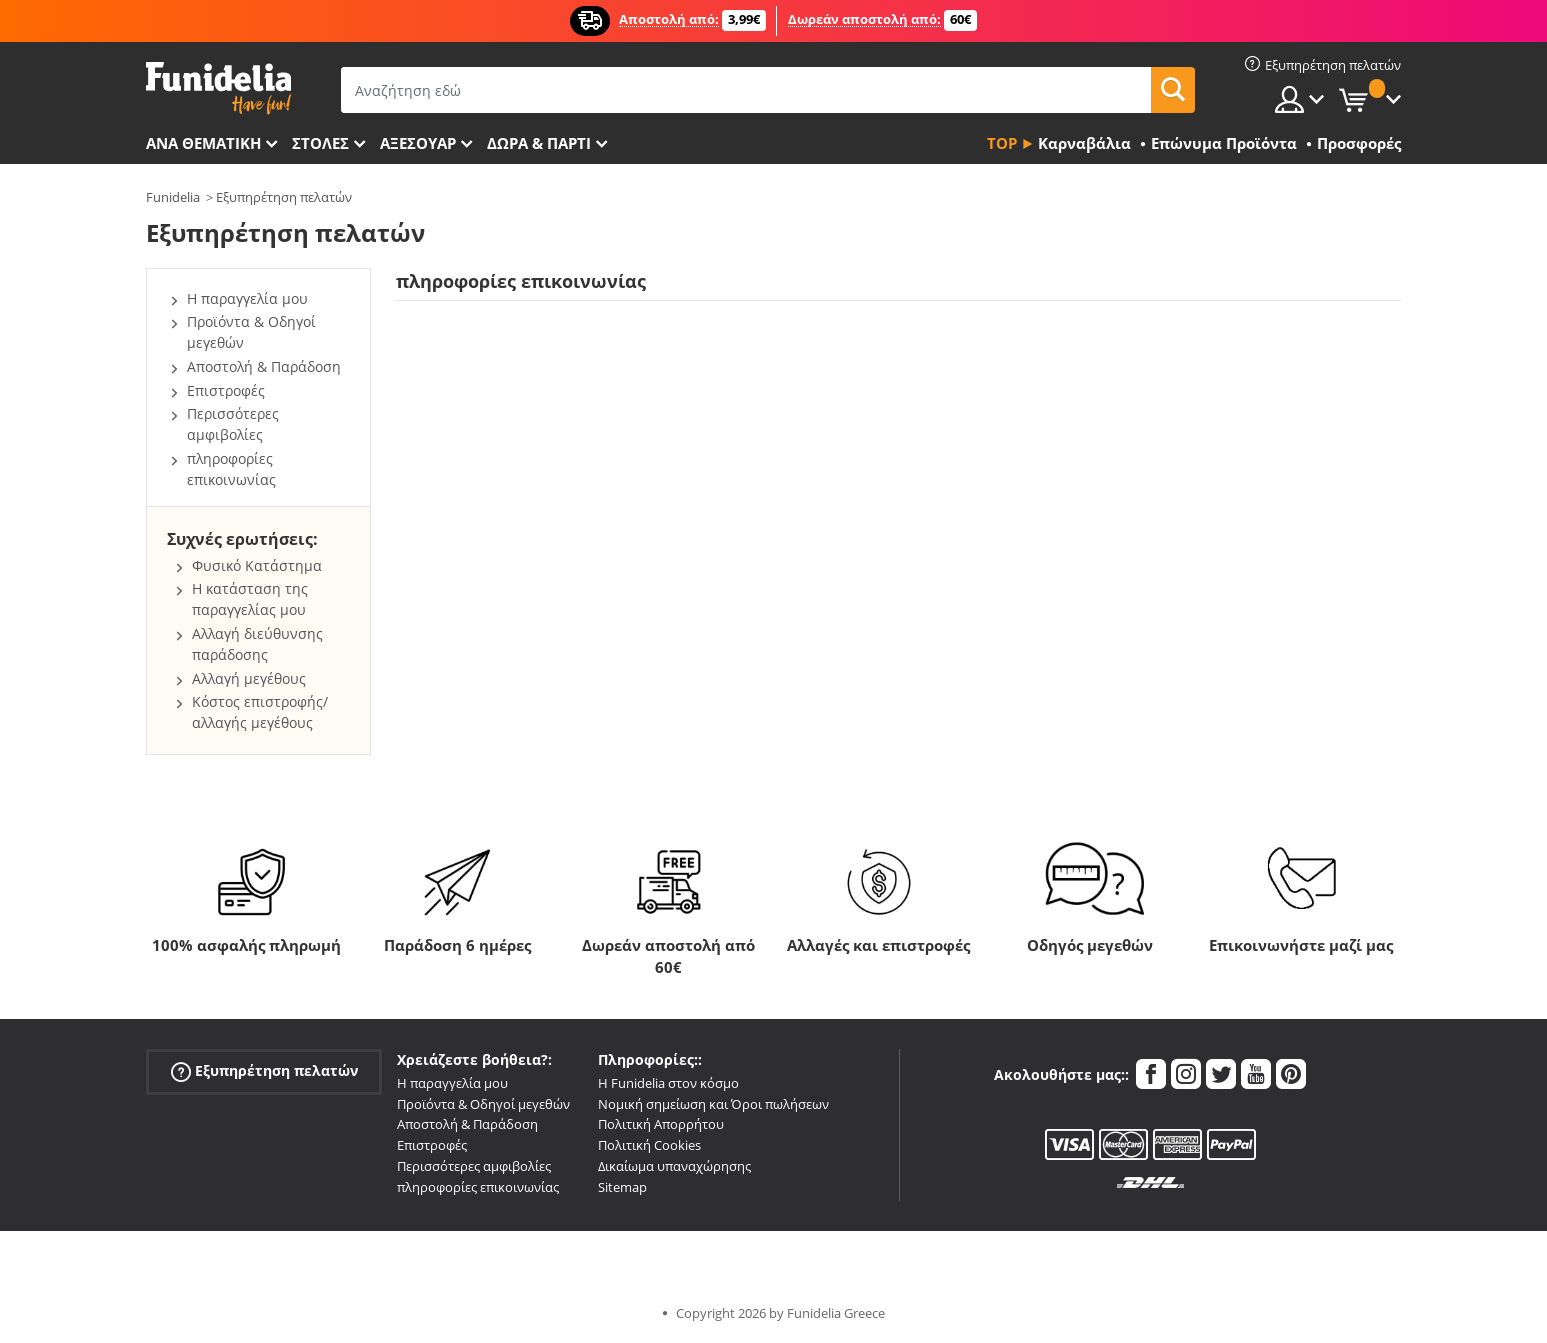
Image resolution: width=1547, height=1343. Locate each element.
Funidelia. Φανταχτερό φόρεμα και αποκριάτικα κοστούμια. (218, 88)
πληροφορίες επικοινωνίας (231, 469)
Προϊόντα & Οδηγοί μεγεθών (483, 1104)
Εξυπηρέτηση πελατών (284, 197)
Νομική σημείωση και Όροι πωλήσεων (713, 1104)
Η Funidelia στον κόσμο (668, 1083)
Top (1002, 143)
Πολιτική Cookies (649, 1145)
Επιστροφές (226, 390)
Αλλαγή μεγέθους (249, 678)
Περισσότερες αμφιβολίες (233, 424)
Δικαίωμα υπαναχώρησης (674, 1166)
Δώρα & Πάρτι (539, 143)
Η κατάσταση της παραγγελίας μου (250, 599)
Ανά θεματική (203, 143)
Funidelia (173, 197)
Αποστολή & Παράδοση (264, 366)
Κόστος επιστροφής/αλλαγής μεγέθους (260, 712)
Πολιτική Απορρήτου (661, 1124)
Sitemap (622, 1187)
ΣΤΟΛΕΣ (320, 143)
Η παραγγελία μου (247, 298)
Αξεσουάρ (418, 143)
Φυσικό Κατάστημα (257, 565)
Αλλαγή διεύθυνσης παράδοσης (257, 644)
